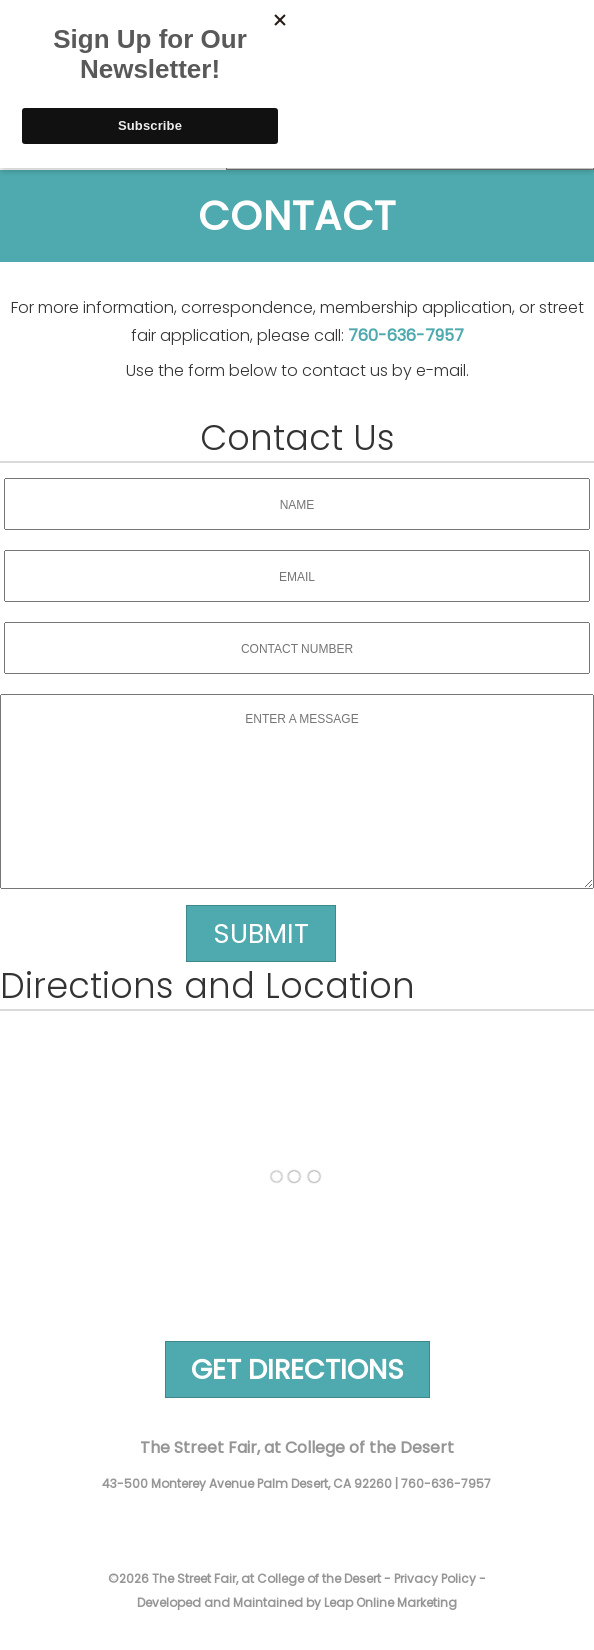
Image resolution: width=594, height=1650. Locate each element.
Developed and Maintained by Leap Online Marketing (297, 1602)
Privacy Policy (435, 1578)
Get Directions (297, 1369)
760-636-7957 (406, 335)
